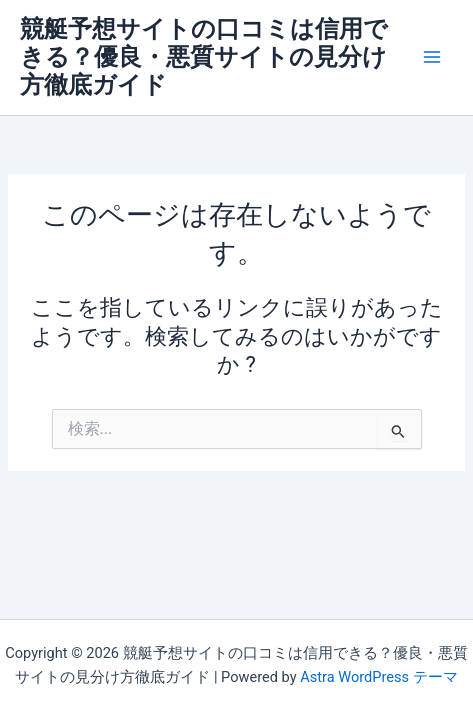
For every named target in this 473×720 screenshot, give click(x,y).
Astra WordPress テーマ (378, 677)
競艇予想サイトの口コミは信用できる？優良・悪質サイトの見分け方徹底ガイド (204, 57)
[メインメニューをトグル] (432, 57)
